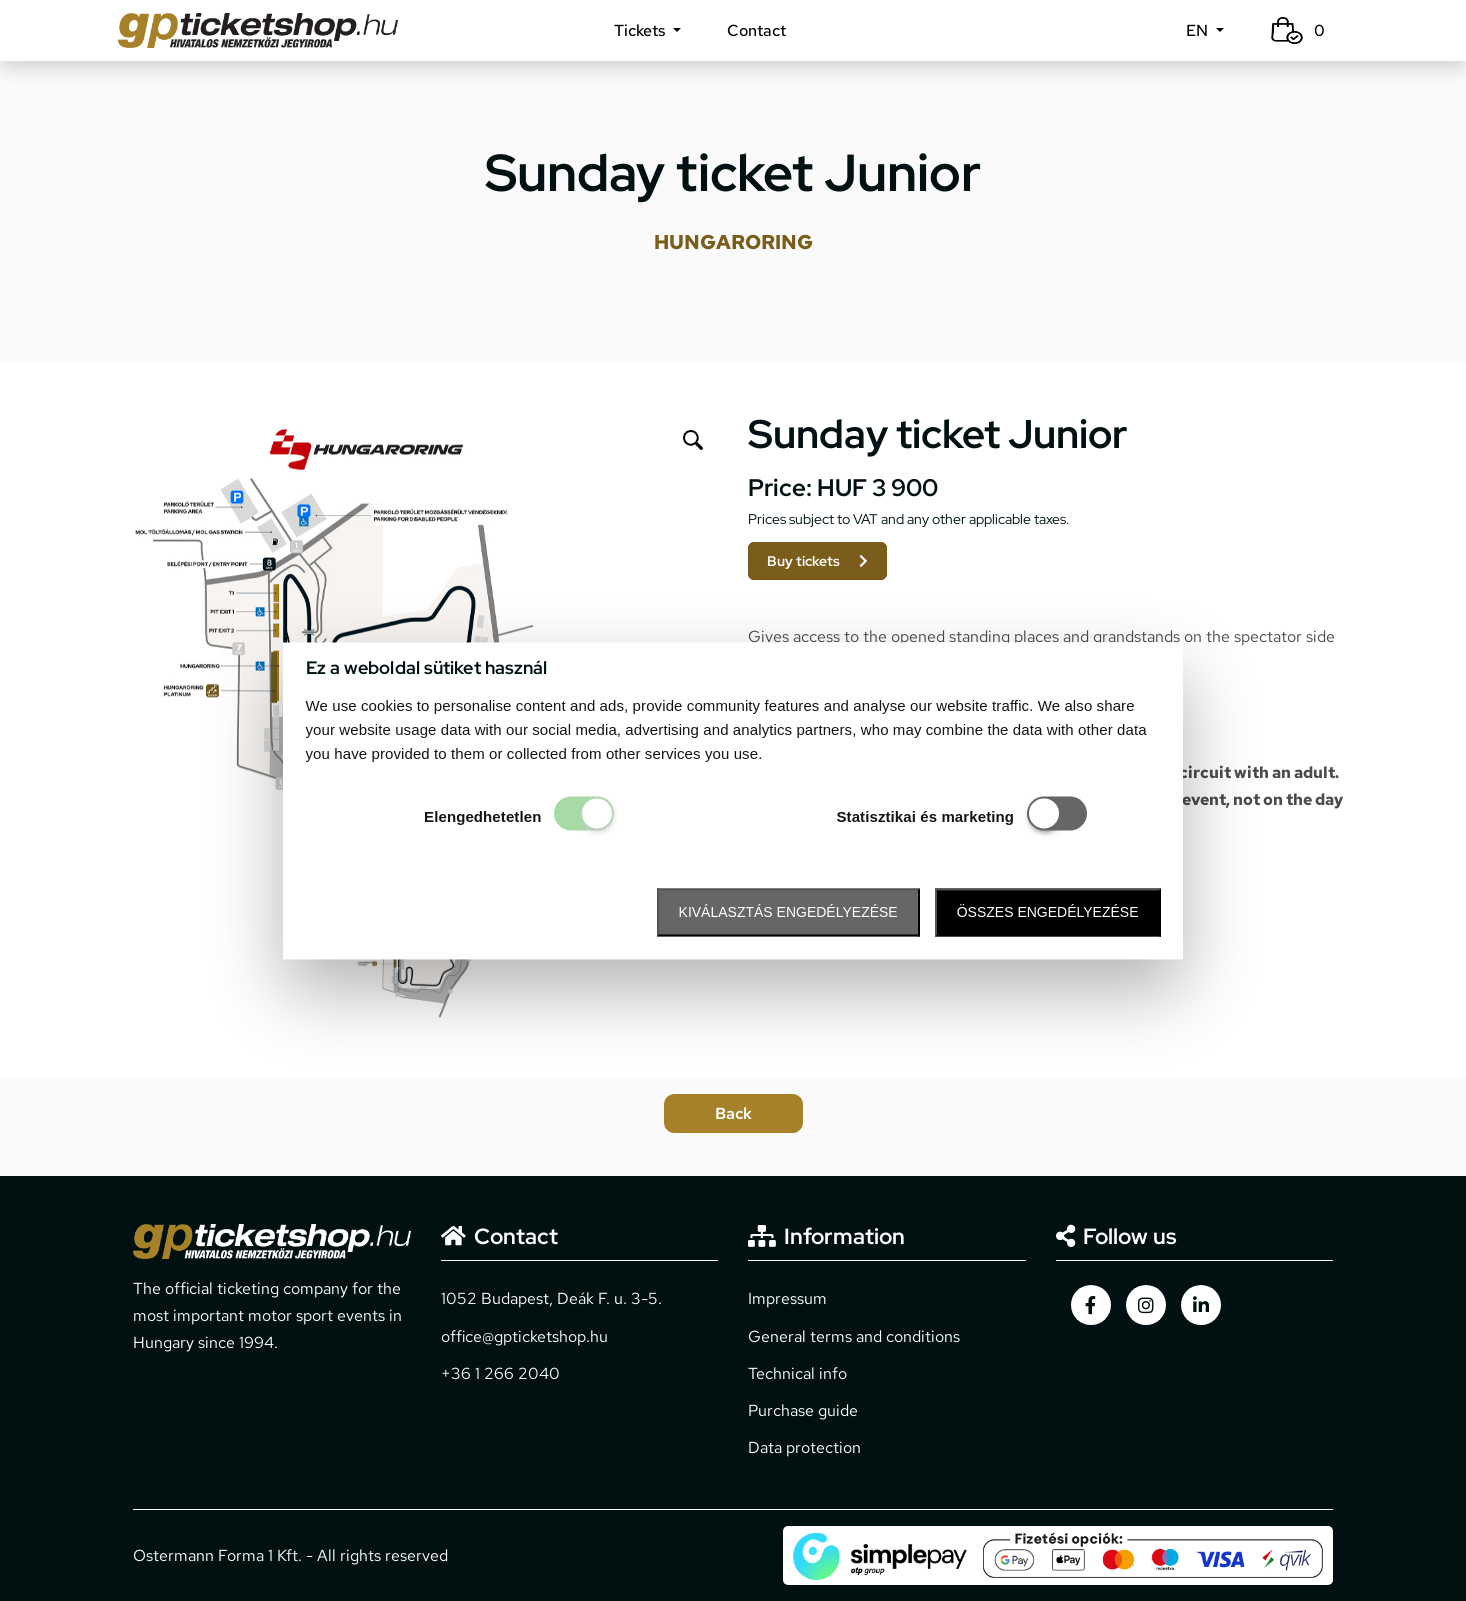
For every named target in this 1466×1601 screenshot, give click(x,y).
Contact (756, 30)
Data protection (804, 1447)
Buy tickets (817, 561)
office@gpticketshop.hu (524, 1336)
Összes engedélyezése (1048, 913)
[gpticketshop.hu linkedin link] (1201, 1305)
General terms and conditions (854, 1336)
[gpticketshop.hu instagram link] (1146, 1305)
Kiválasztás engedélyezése (788, 913)
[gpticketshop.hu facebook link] (1091, 1305)
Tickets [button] (641, 30)
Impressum (787, 1298)
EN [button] (1199, 30)
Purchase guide (803, 1410)
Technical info (797, 1373)
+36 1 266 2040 (500, 1373)
